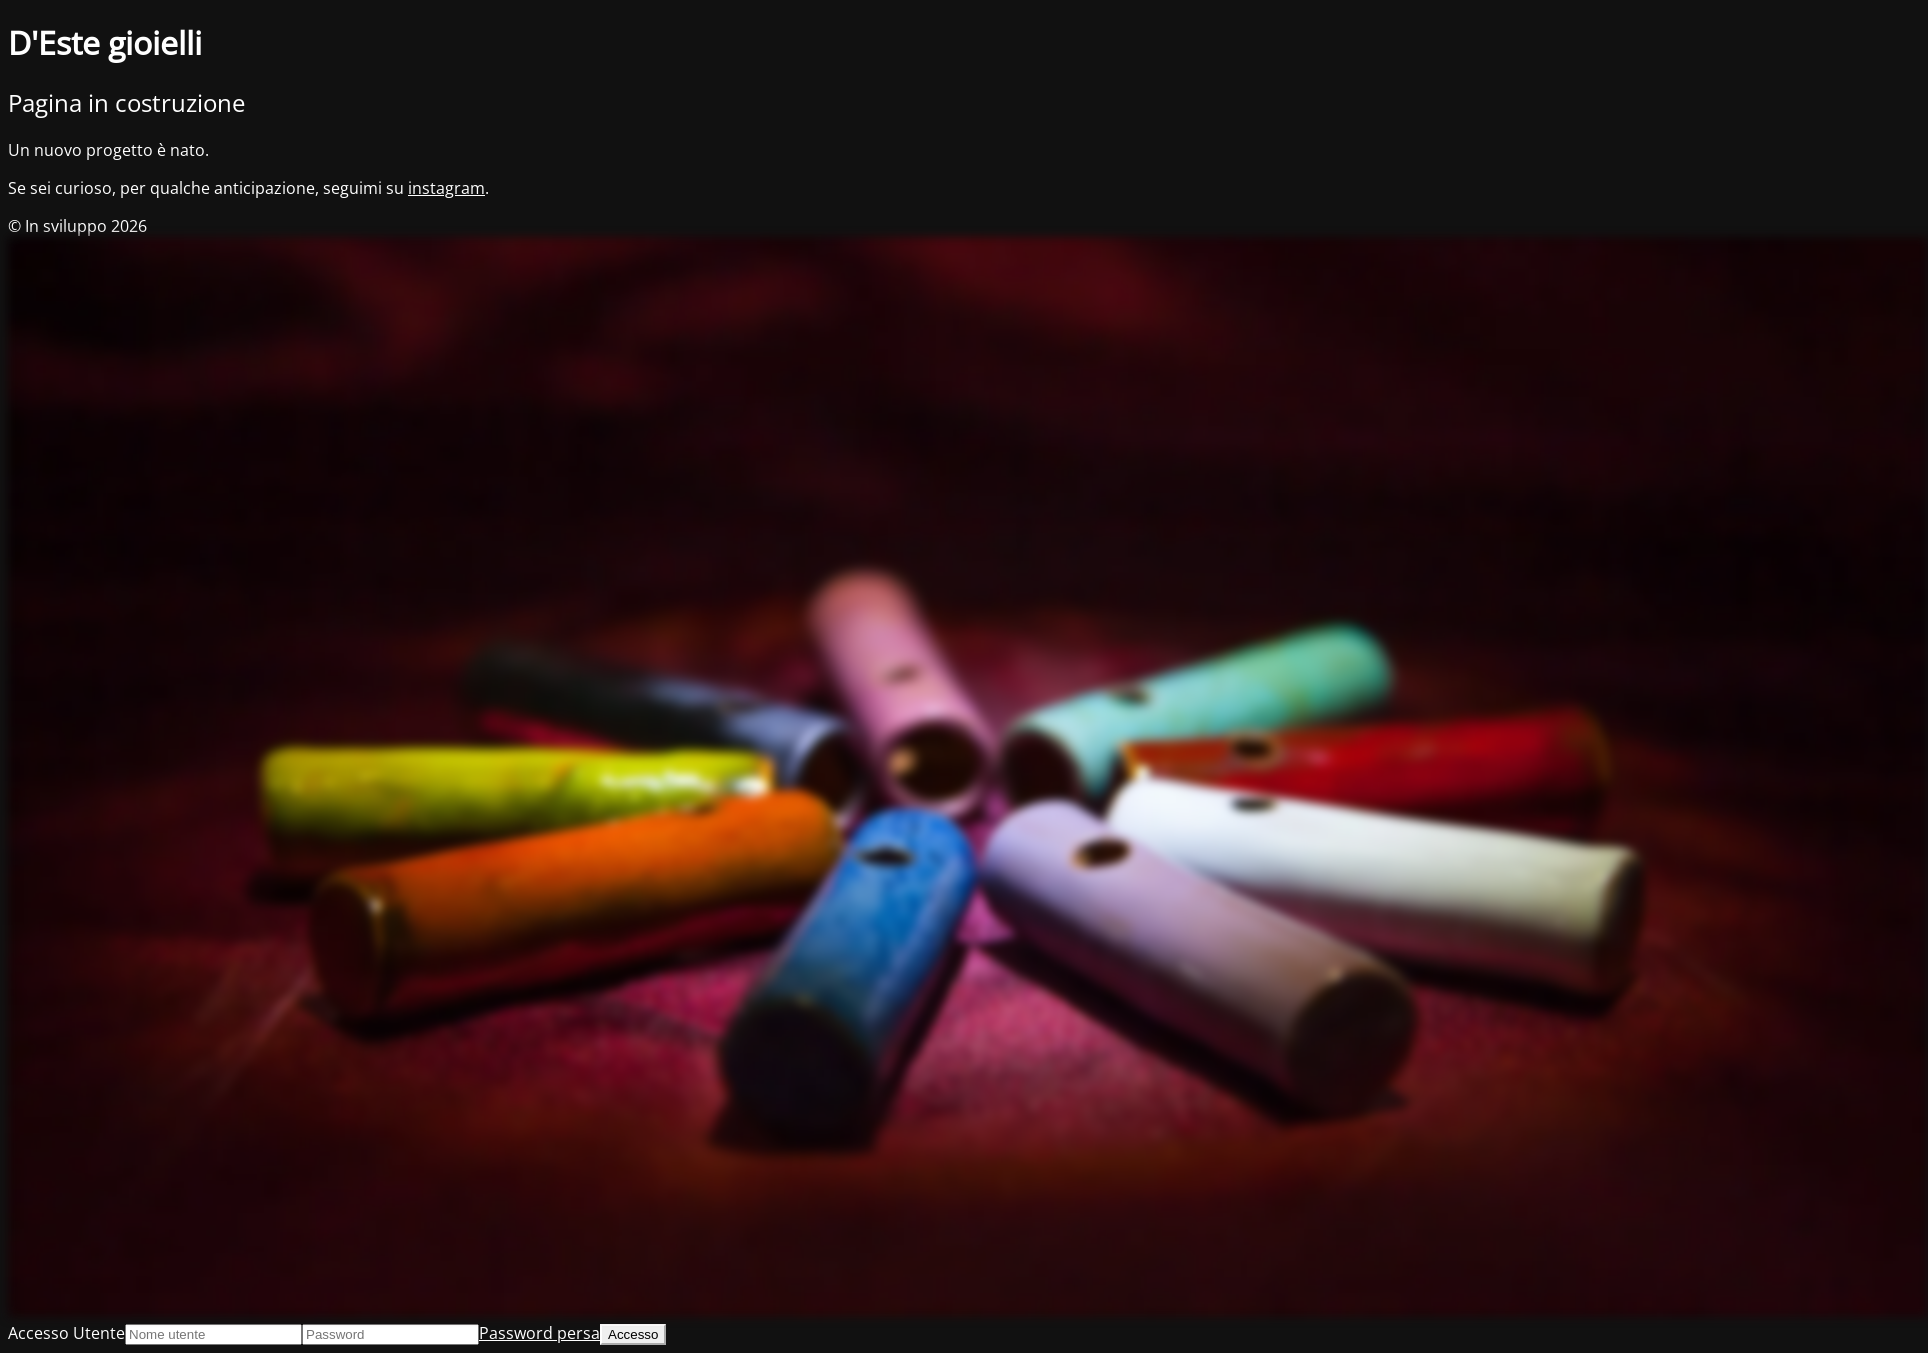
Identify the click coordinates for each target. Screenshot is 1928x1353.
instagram (446, 188)
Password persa (539, 1333)
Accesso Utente (66, 1333)
